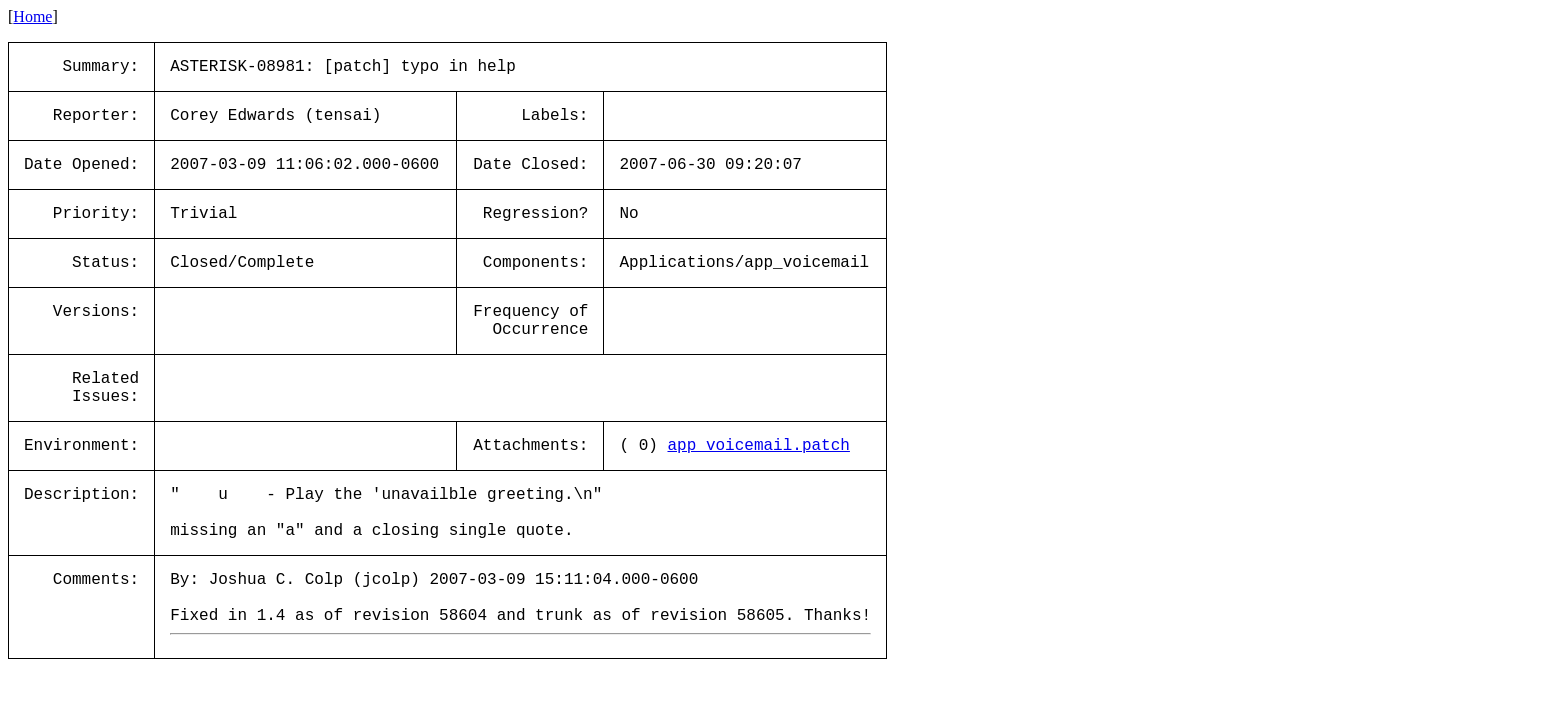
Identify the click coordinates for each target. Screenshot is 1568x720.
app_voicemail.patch (758, 446)
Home (32, 16)
